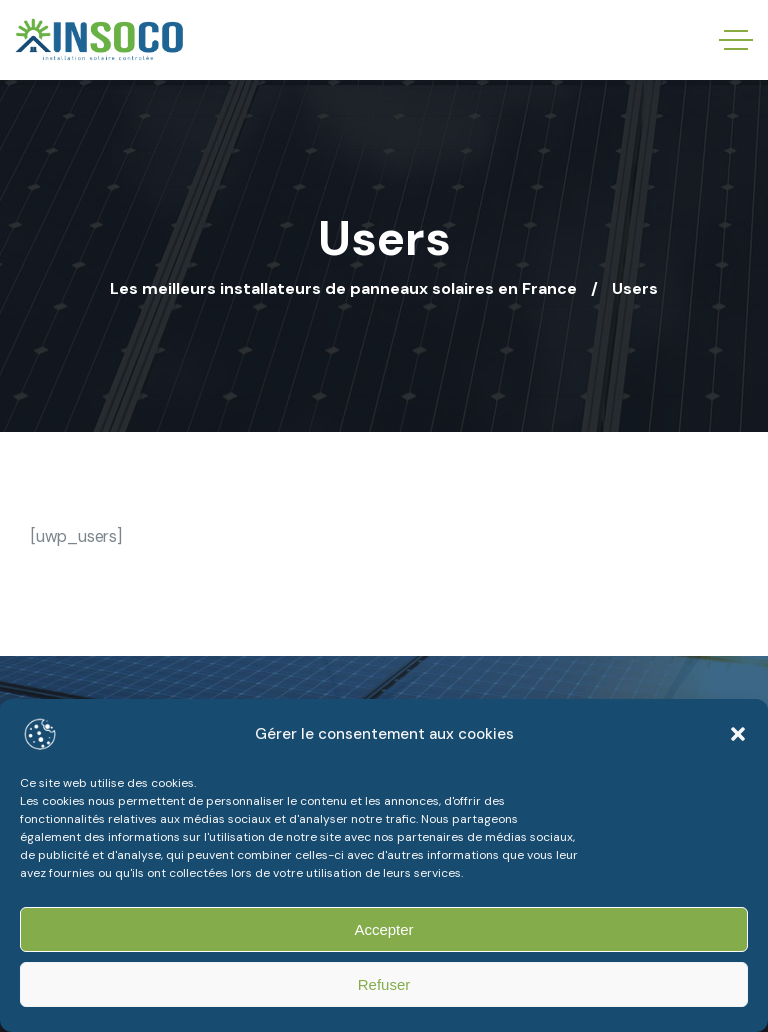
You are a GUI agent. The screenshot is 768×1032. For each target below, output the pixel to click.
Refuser (384, 984)
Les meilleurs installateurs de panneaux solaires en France (343, 288)
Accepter (383, 929)
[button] (738, 734)
